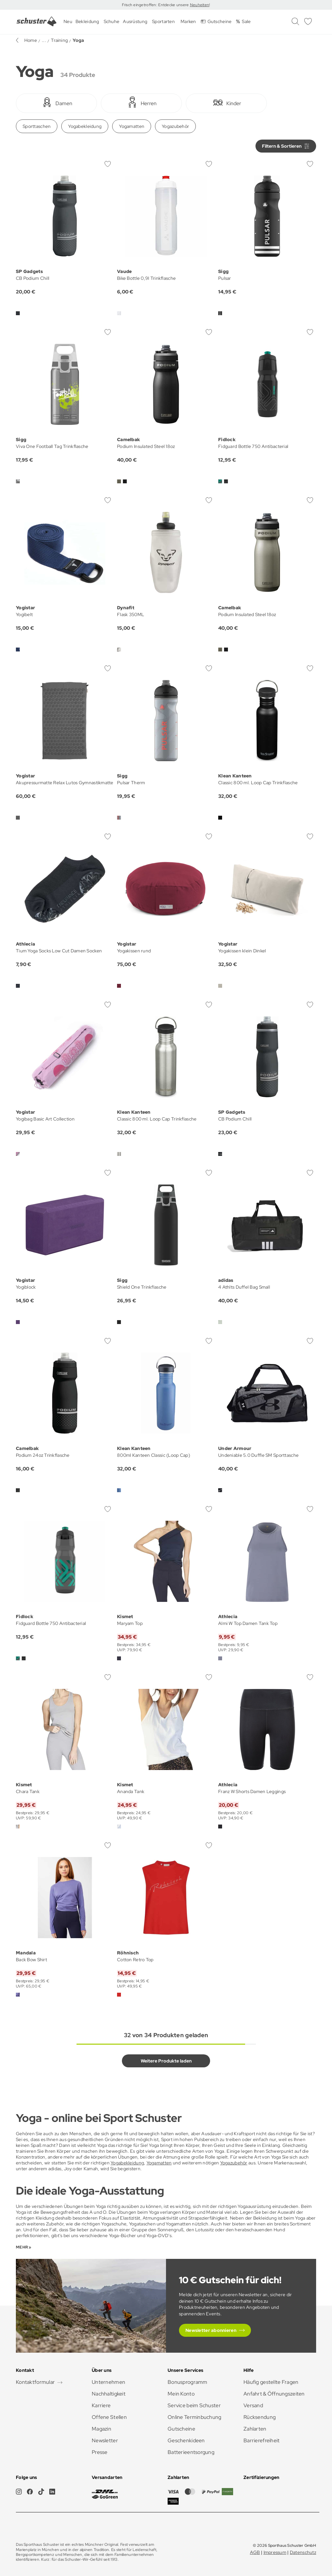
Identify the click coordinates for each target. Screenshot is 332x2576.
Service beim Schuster (194, 2405)
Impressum (275, 2552)
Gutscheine (181, 2428)
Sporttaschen (37, 126)
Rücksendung (259, 2417)
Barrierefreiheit (261, 2440)
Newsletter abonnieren (210, 2330)
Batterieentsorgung (191, 2452)
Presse (100, 2452)
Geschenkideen (186, 2440)
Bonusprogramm (188, 2382)
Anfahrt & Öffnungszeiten (274, 2393)
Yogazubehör (175, 126)
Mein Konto (181, 2393)
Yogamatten (131, 126)
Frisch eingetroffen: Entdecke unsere (156, 4)
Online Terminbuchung (194, 2417)
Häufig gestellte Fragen (270, 2382)
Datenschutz (303, 2552)
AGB (255, 2552)
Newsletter (105, 2440)
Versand (253, 2405)
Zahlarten (255, 2428)
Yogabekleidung (84, 126)
